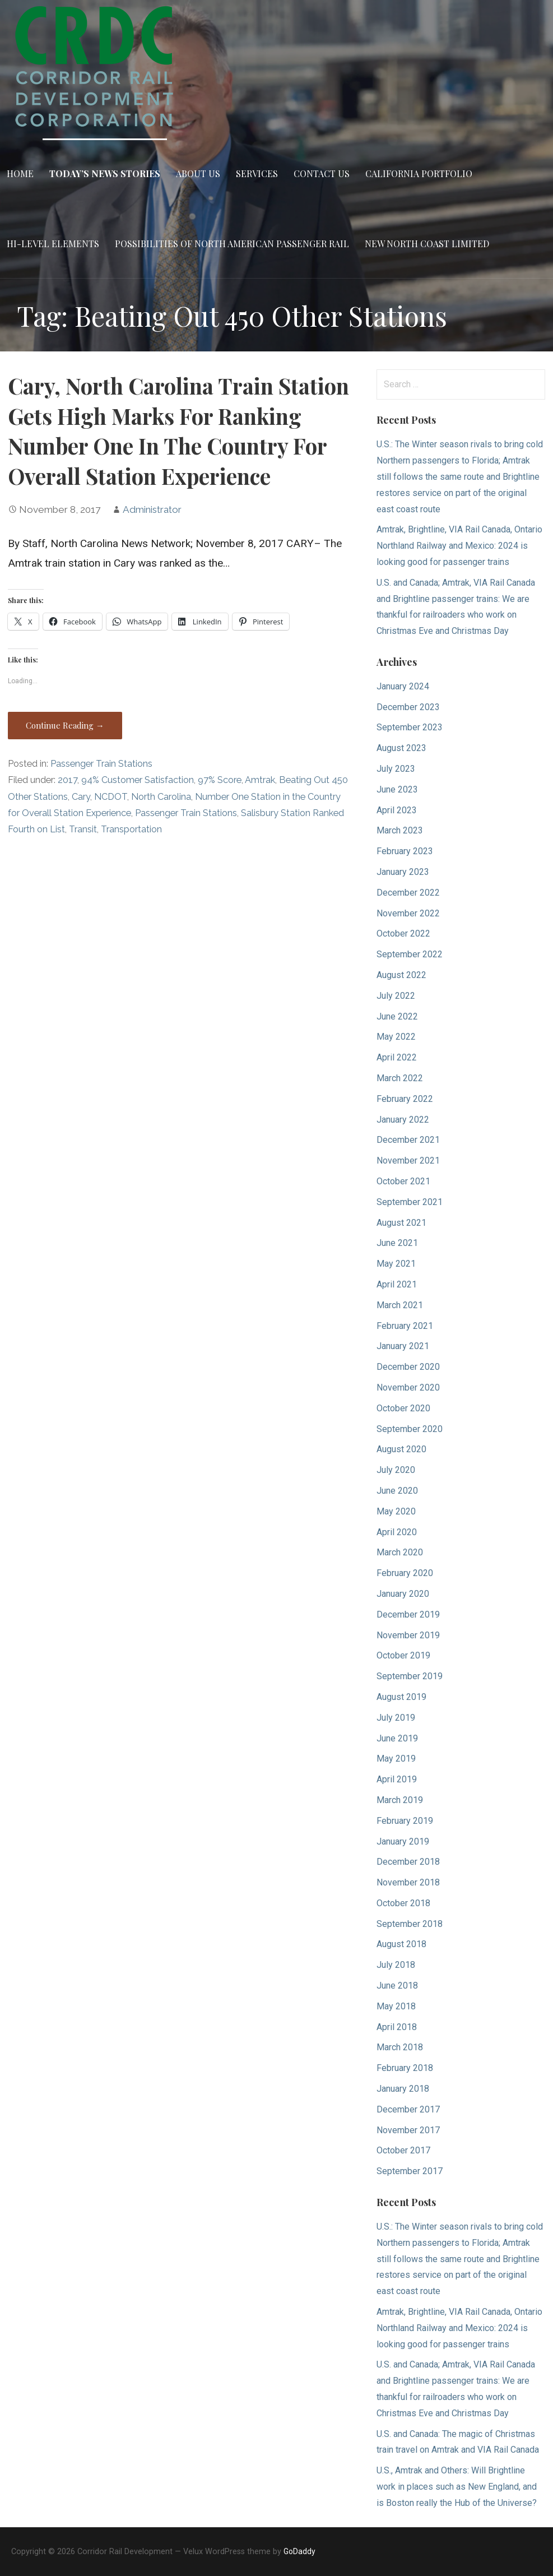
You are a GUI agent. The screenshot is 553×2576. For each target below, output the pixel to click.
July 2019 (396, 1717)
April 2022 (397, 1057)
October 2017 (403, 2150)
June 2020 (397, 1490)
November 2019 (408, 1635)
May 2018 (396, 2006)
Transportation (131, 829)
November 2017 (408, 2130)
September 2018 (410, 1924)
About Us (198, 173)
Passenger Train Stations (101, 763)
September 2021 (410, 1202)
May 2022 (396, 1036)
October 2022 (403, 933)
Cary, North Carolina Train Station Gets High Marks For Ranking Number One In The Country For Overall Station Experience (178, 430)
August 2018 (401, 1944)
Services (257, 173)
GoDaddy (299, 2551)
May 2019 (396, 1758)
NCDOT (110, 796)
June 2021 (397, 1243)
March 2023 (400, 830)
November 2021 (408, 1160)
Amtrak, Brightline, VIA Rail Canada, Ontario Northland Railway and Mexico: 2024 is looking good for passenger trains (459, 545)
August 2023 (401, 748)
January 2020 (403, 1593)
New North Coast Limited (427, 243)
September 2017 (410, 2171)
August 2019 (401, 1697)
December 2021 (408, 1139)
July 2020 (396, 1470)
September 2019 (410, 1676)
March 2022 (400, 1078)
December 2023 (408, 707)
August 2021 (401, 1222)
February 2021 (405, 1326)
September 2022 (410, 954)
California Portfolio (418, 173)
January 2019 (403, 1841)
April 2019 (397, 1779)
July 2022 (396, 995)
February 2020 (405, 1573)
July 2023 (396, 768)
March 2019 (400, 1800)
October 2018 (403, 1903)
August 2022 (401, 975)
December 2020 (408, 1366)
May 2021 (396, 1263)
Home (20, 173)
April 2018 (397, 2027)
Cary (81, 796)
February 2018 (405, 2068)
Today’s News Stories (104, 173)
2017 (67, 780)
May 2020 (396, 1511)
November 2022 (408, 913)
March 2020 (400, 1552)
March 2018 (400, 2047)
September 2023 (410, 727)
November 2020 (408, 1387)
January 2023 (403, 872)
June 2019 (397, 1738)
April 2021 (397, 1284)
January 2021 (403, 1346)
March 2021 (400, 1305)
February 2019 (405, 1820)
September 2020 (410, 1429)
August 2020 (401, 1449)
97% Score (219, 780)
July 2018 (396, 1964)
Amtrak (260, 780)
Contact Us (322, 173)
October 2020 (403, 1408)
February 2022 (405, 1099)
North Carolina (161, 796)
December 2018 (408, 1861)
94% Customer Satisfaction (137, 780)
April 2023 (397, 810)
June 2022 (397, 1016)
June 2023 (397, 789)
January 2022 (403, 1119)
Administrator (152, 509)
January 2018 (403, 2088)
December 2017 (408, 2109)
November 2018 (408, 1882)
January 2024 (403, 686)
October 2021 (403, 1181)
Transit (83, 829)
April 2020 (397, 1532)
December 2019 (408, 1614)
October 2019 (403, 1655)
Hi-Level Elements (53, 243)
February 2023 (405, 851)
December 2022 (408, 892)
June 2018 (397, 1985)
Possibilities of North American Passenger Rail (232, 243)
